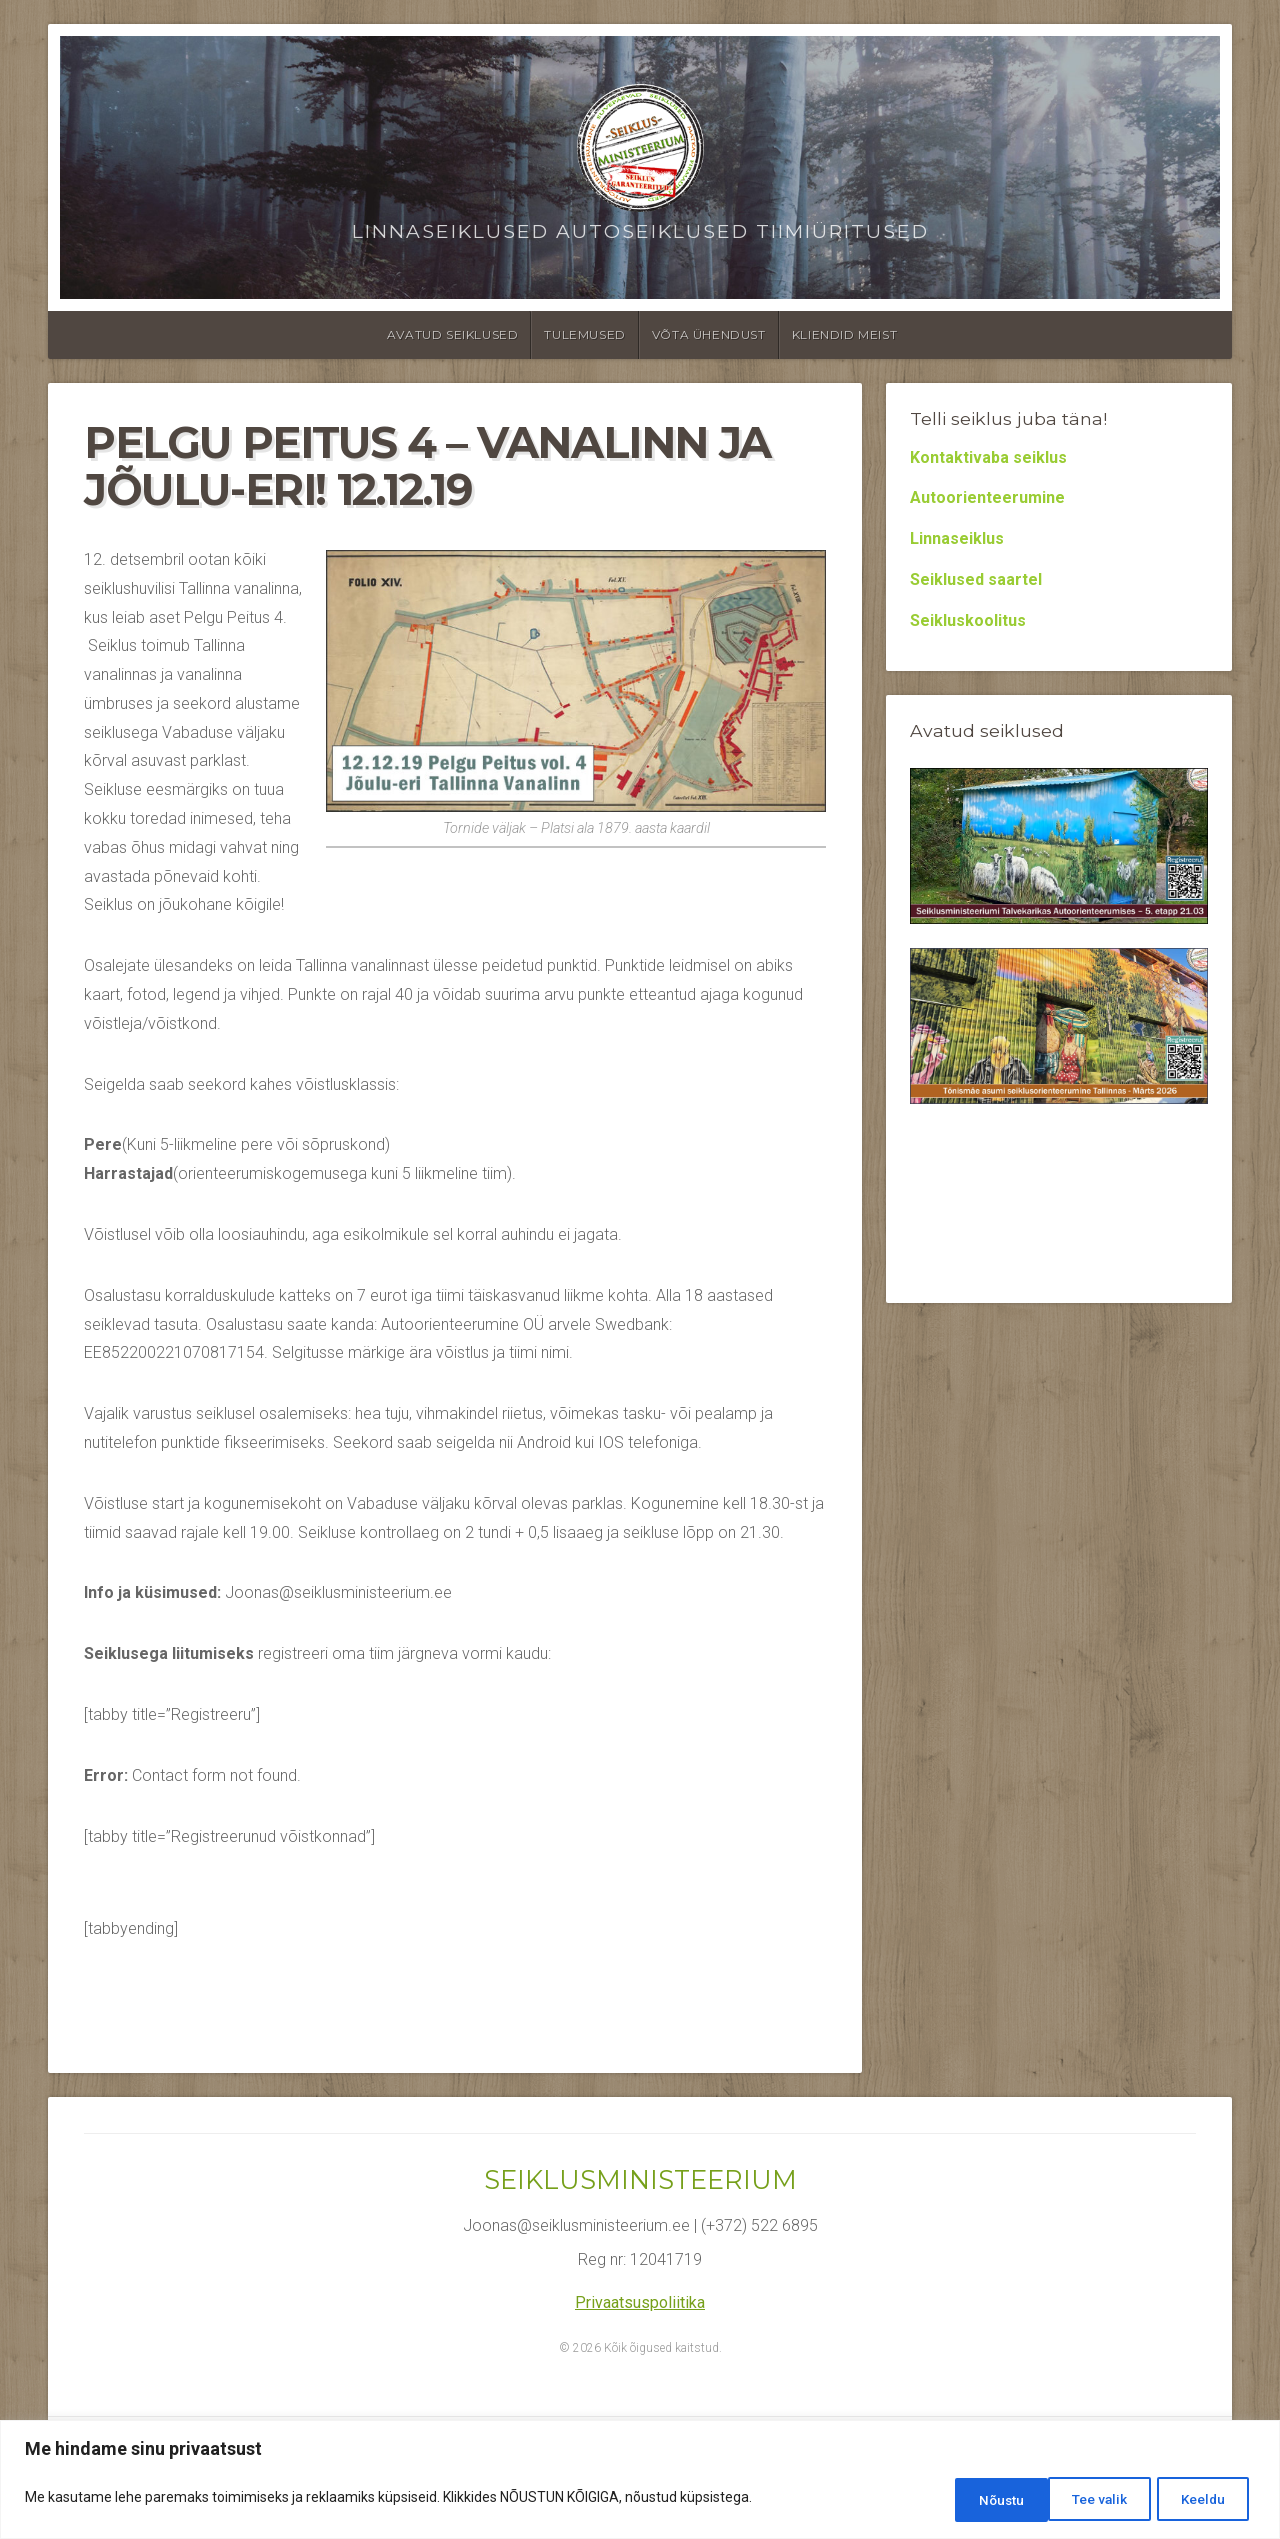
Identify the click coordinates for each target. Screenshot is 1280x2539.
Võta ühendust (709, 334)
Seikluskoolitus (968, 620)
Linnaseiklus (957, 538)
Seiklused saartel (976, 579)
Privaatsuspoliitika (640, 2302)
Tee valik (973, 2500)
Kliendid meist (844, 334)
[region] (640, 2481)
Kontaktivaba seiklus (988, 457)
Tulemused (584, 334)
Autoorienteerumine (987, 497)
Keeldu (1090, 2500)
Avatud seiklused (453, 334)
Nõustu (1202, 2500)
